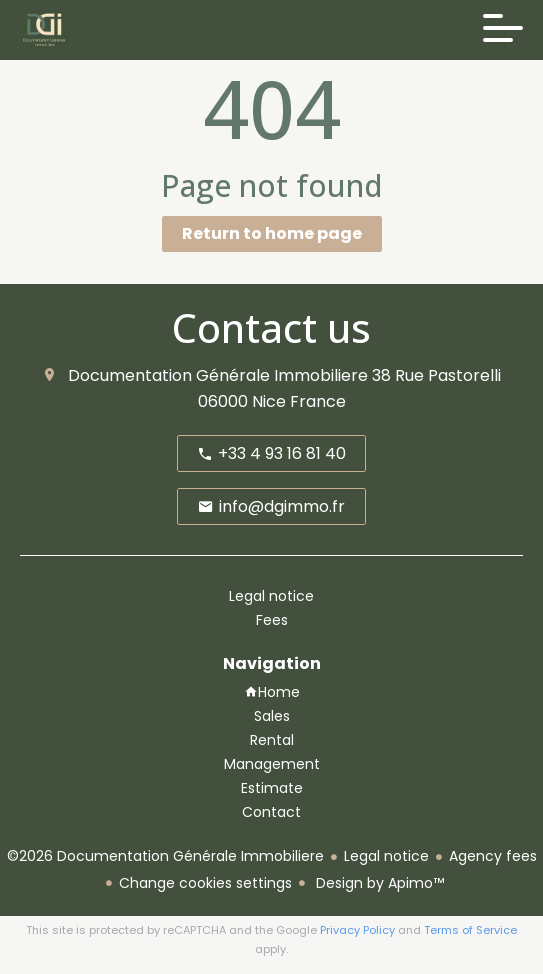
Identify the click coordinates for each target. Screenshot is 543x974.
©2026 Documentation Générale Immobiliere (165, 856)
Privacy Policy (357, 930)
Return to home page (272, 233)
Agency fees (493, 856)
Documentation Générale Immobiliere (218, 375)
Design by (378, 883)
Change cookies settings (205, 883)
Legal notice (386, 856)
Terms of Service (470, 930)
